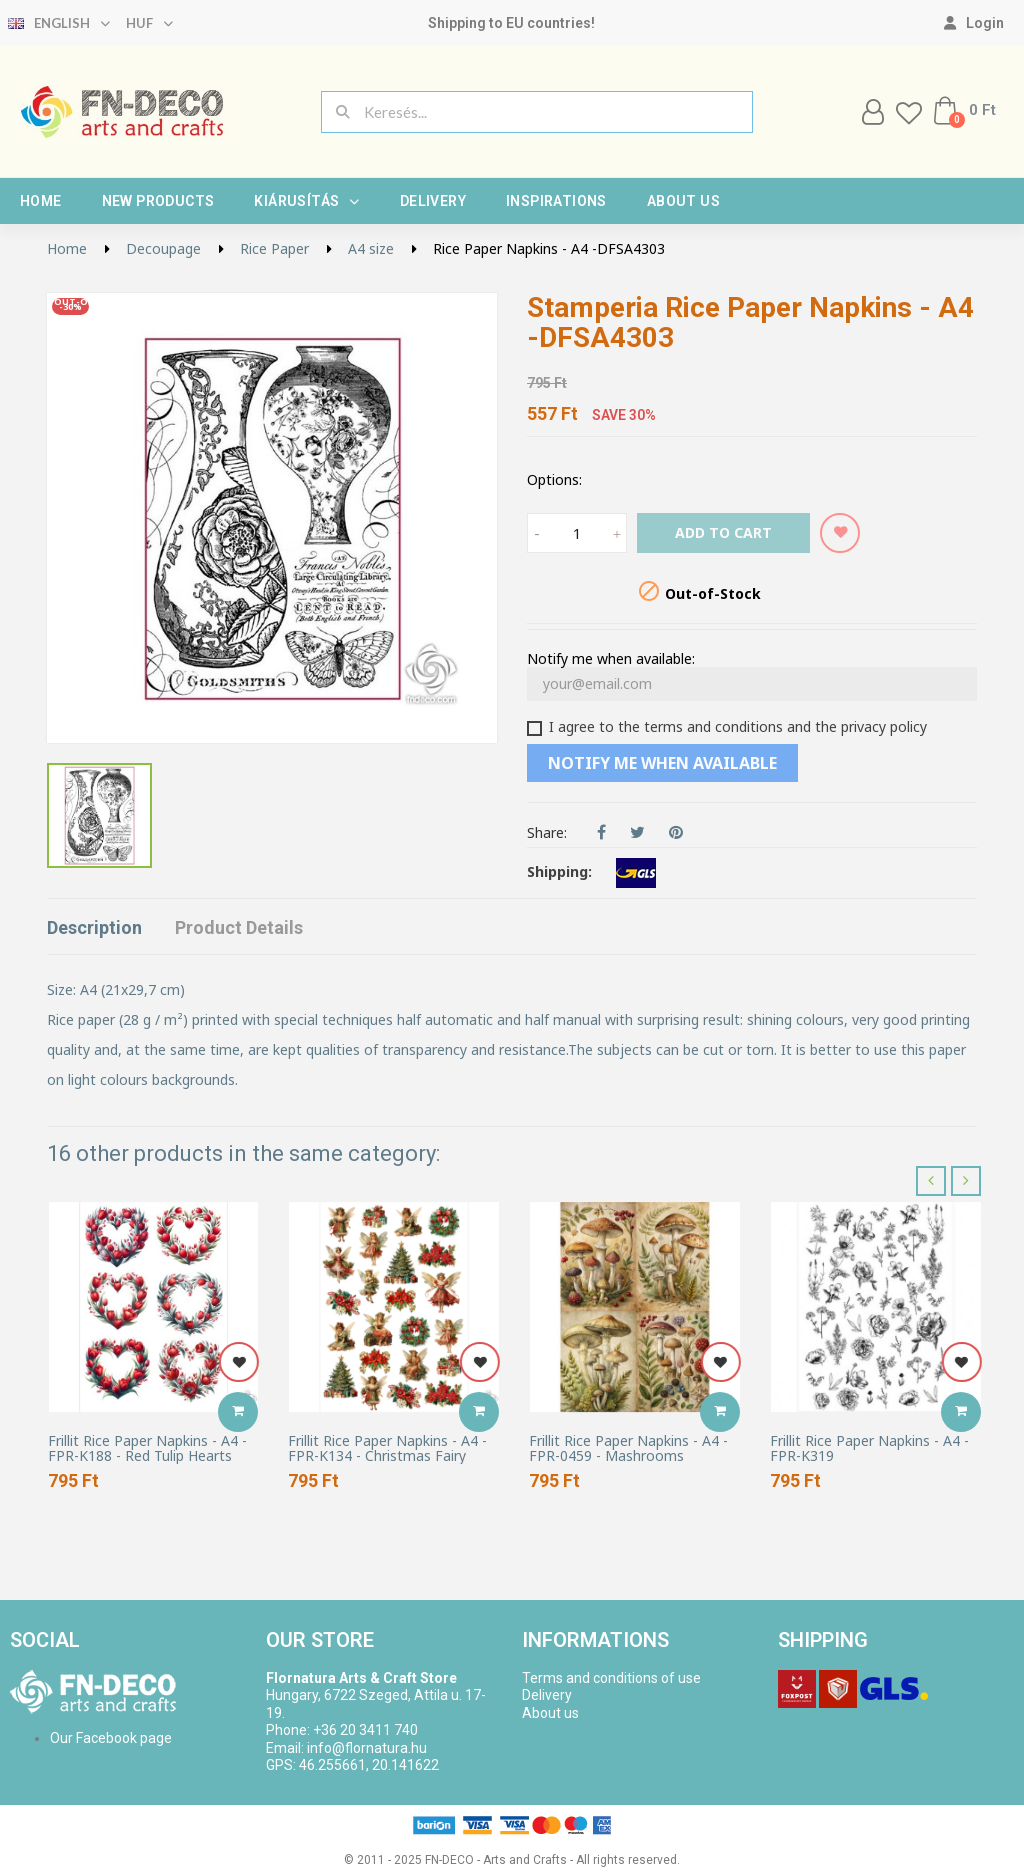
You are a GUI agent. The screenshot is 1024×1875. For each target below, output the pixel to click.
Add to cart (723, 532)
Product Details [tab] (239, 927)
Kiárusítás (306, 201)
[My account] (974, 23)
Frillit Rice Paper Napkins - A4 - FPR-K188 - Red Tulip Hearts (147, 1448)
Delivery (433, 201)
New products (158, 201)
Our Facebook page (111, 1738)
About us (683, 201)
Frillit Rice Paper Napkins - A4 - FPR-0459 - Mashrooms (628, 1448)
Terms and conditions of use (611, 1678)
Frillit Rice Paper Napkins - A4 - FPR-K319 (869, 1448)
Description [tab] (94, 927)
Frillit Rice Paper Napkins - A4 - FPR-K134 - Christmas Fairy (387, 1448)
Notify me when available (662, 763)
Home (41, 201)
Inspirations (556, 201)
